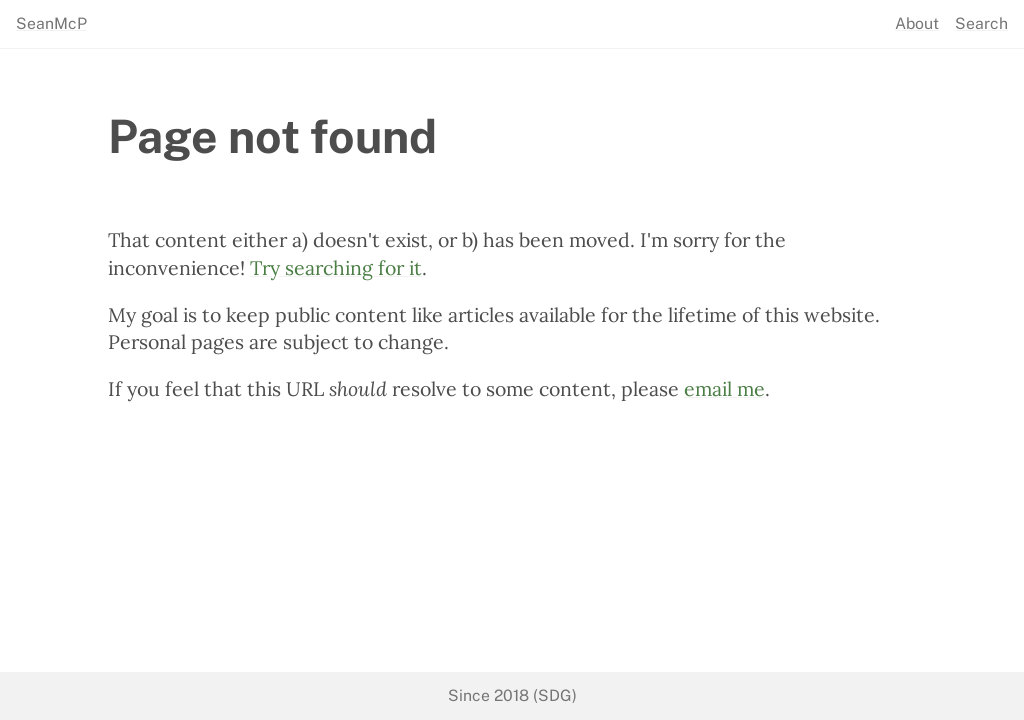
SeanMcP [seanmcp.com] (51, 24)
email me (724, 388)
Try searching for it (336, 267)
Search (981, 24)
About (917, 24)
